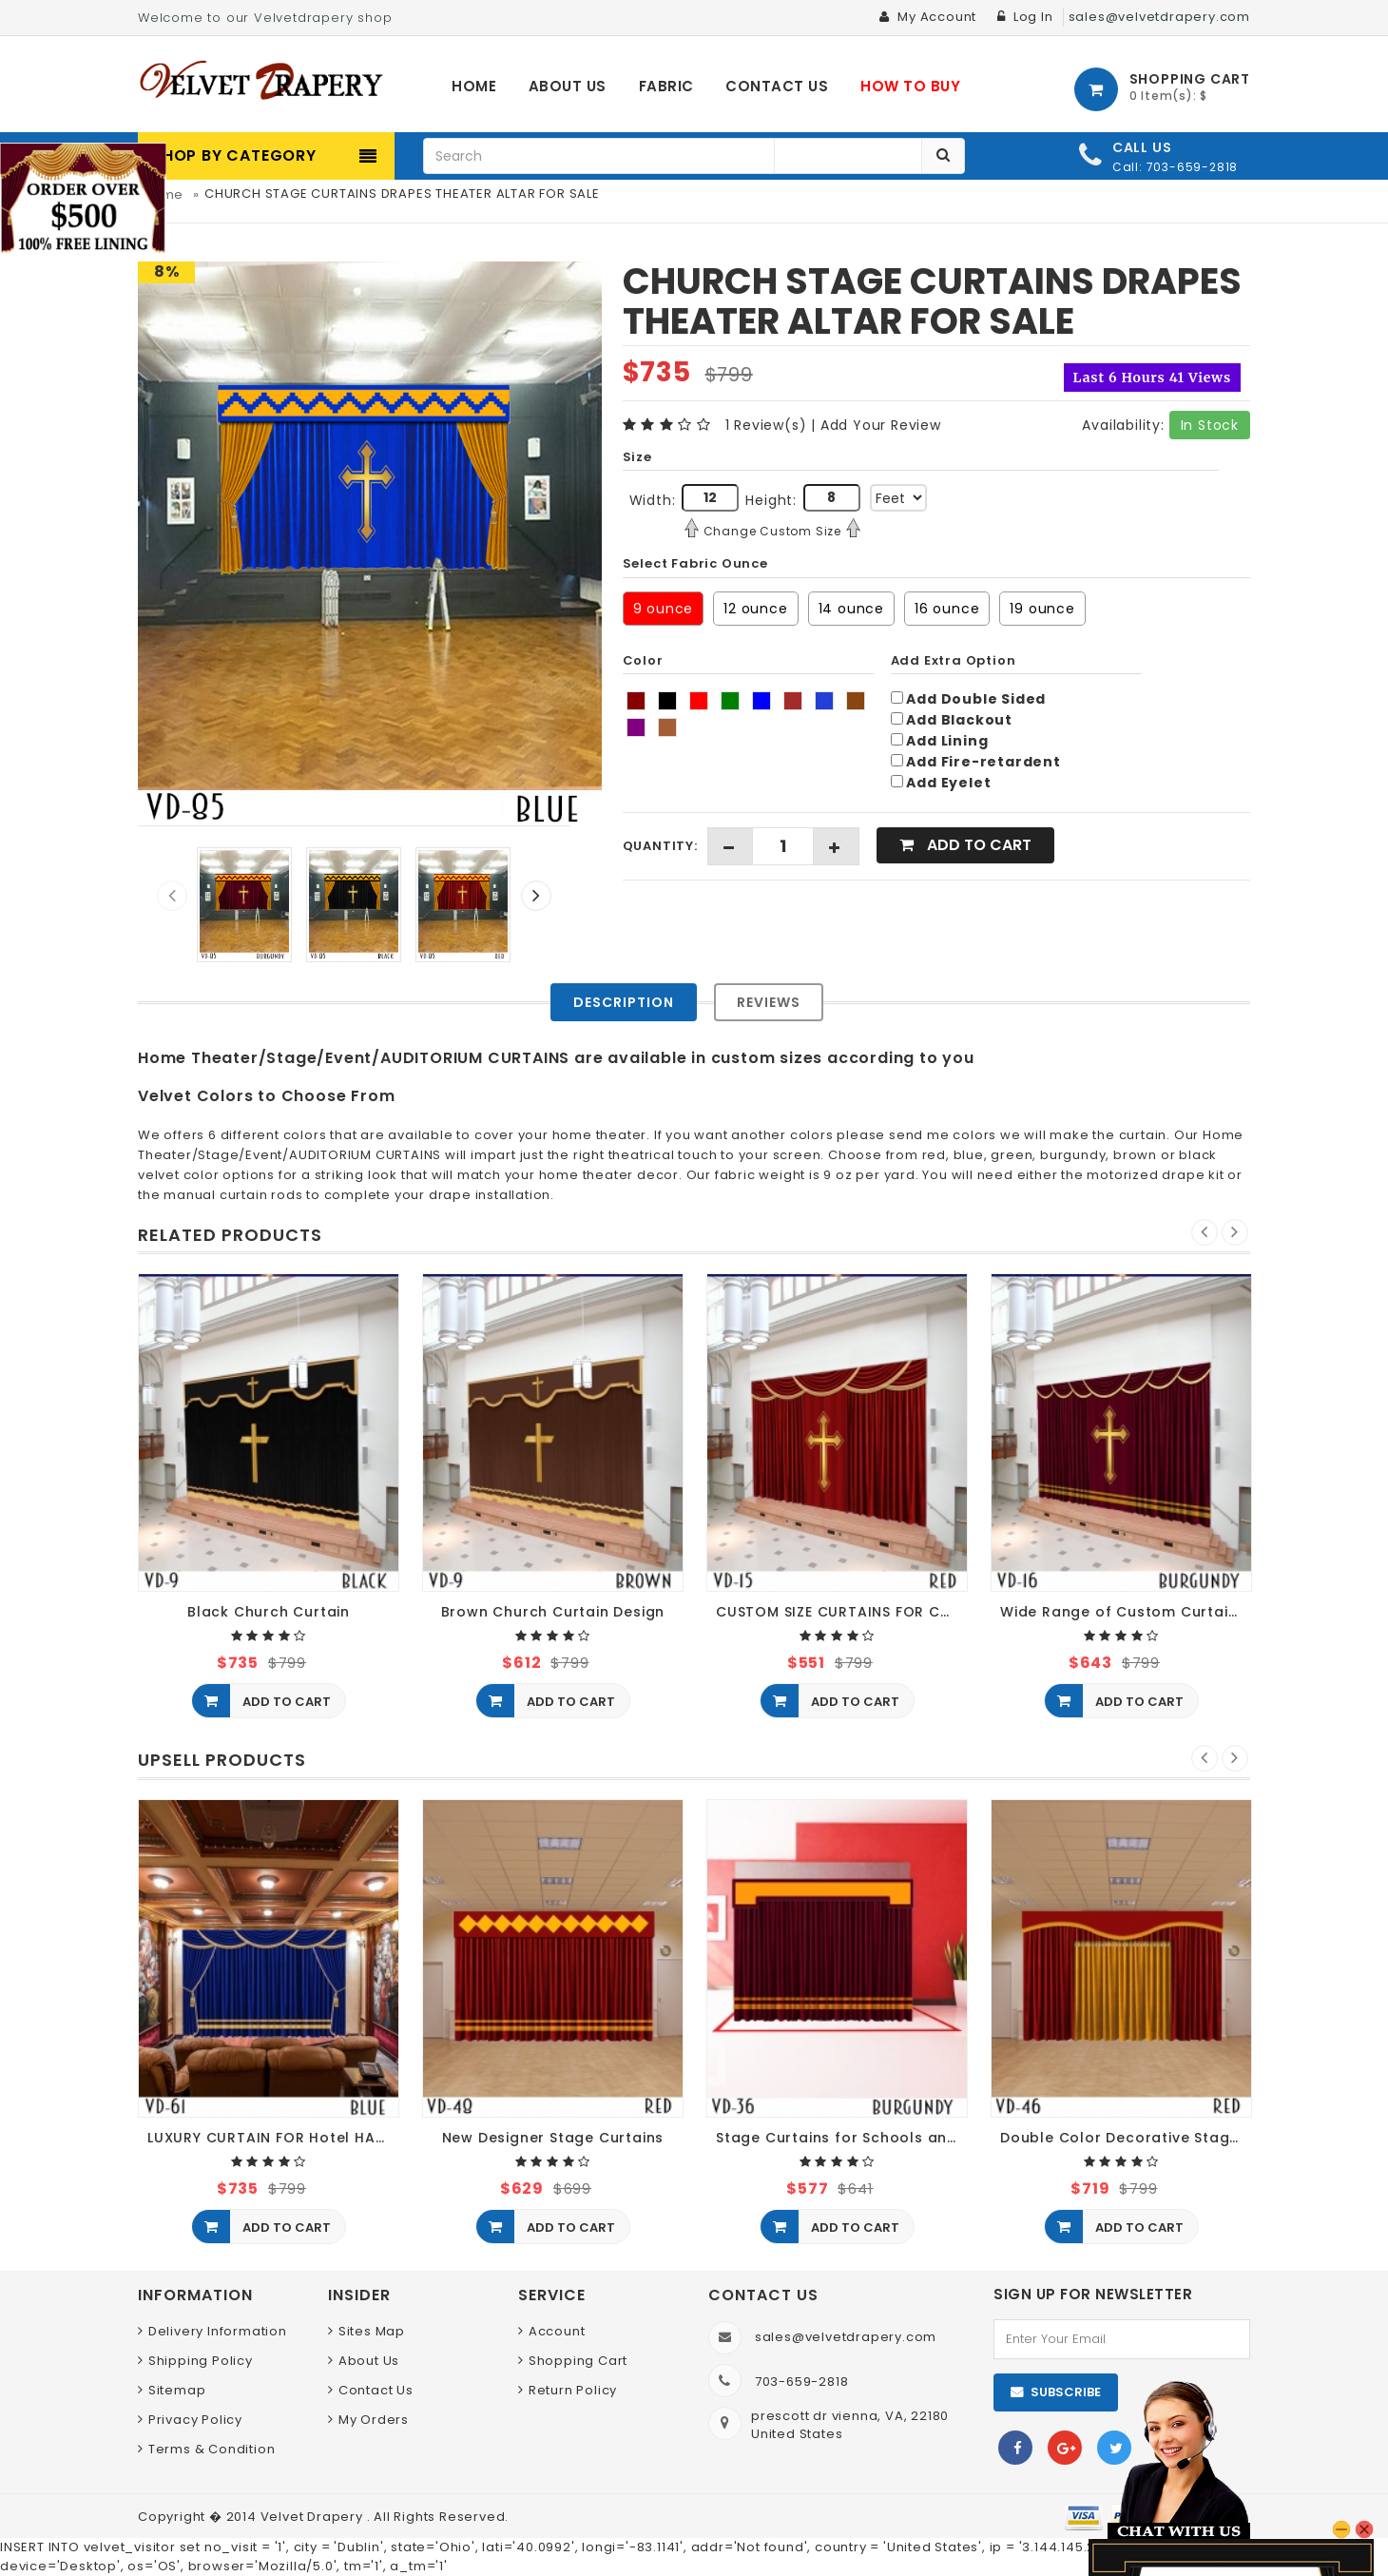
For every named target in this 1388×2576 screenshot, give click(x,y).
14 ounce (851, 608)
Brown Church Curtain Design (553, 1612)
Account (557, 2331)
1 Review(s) (766, 425)
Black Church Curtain (268, 1612)
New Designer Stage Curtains (553, 2138)
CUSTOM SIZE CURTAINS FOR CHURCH (842, 1612)
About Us (368, 2361)
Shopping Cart (578, 2361)
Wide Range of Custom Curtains (1122, 1612)
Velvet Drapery (313, 2517)
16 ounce (947, 608)
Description (623, 1002)
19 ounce (1042, 608)
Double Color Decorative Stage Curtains (1126, 2138)
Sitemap (177, 2390)
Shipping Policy (200, 2361)
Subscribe (1066, 2392)
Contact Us (376, 2390)
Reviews (768, 1002)
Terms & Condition (212, 2449)
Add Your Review (880, 425)
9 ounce (663, 608)
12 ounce (755, 608)
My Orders (373, 2420)
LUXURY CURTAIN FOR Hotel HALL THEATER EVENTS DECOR (273, 2138)
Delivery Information (217, 2331)
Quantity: (660, 846)
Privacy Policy (195, 2420)
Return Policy (573, 2390)
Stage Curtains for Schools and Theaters (842, 2138)
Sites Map (371, 2331)
